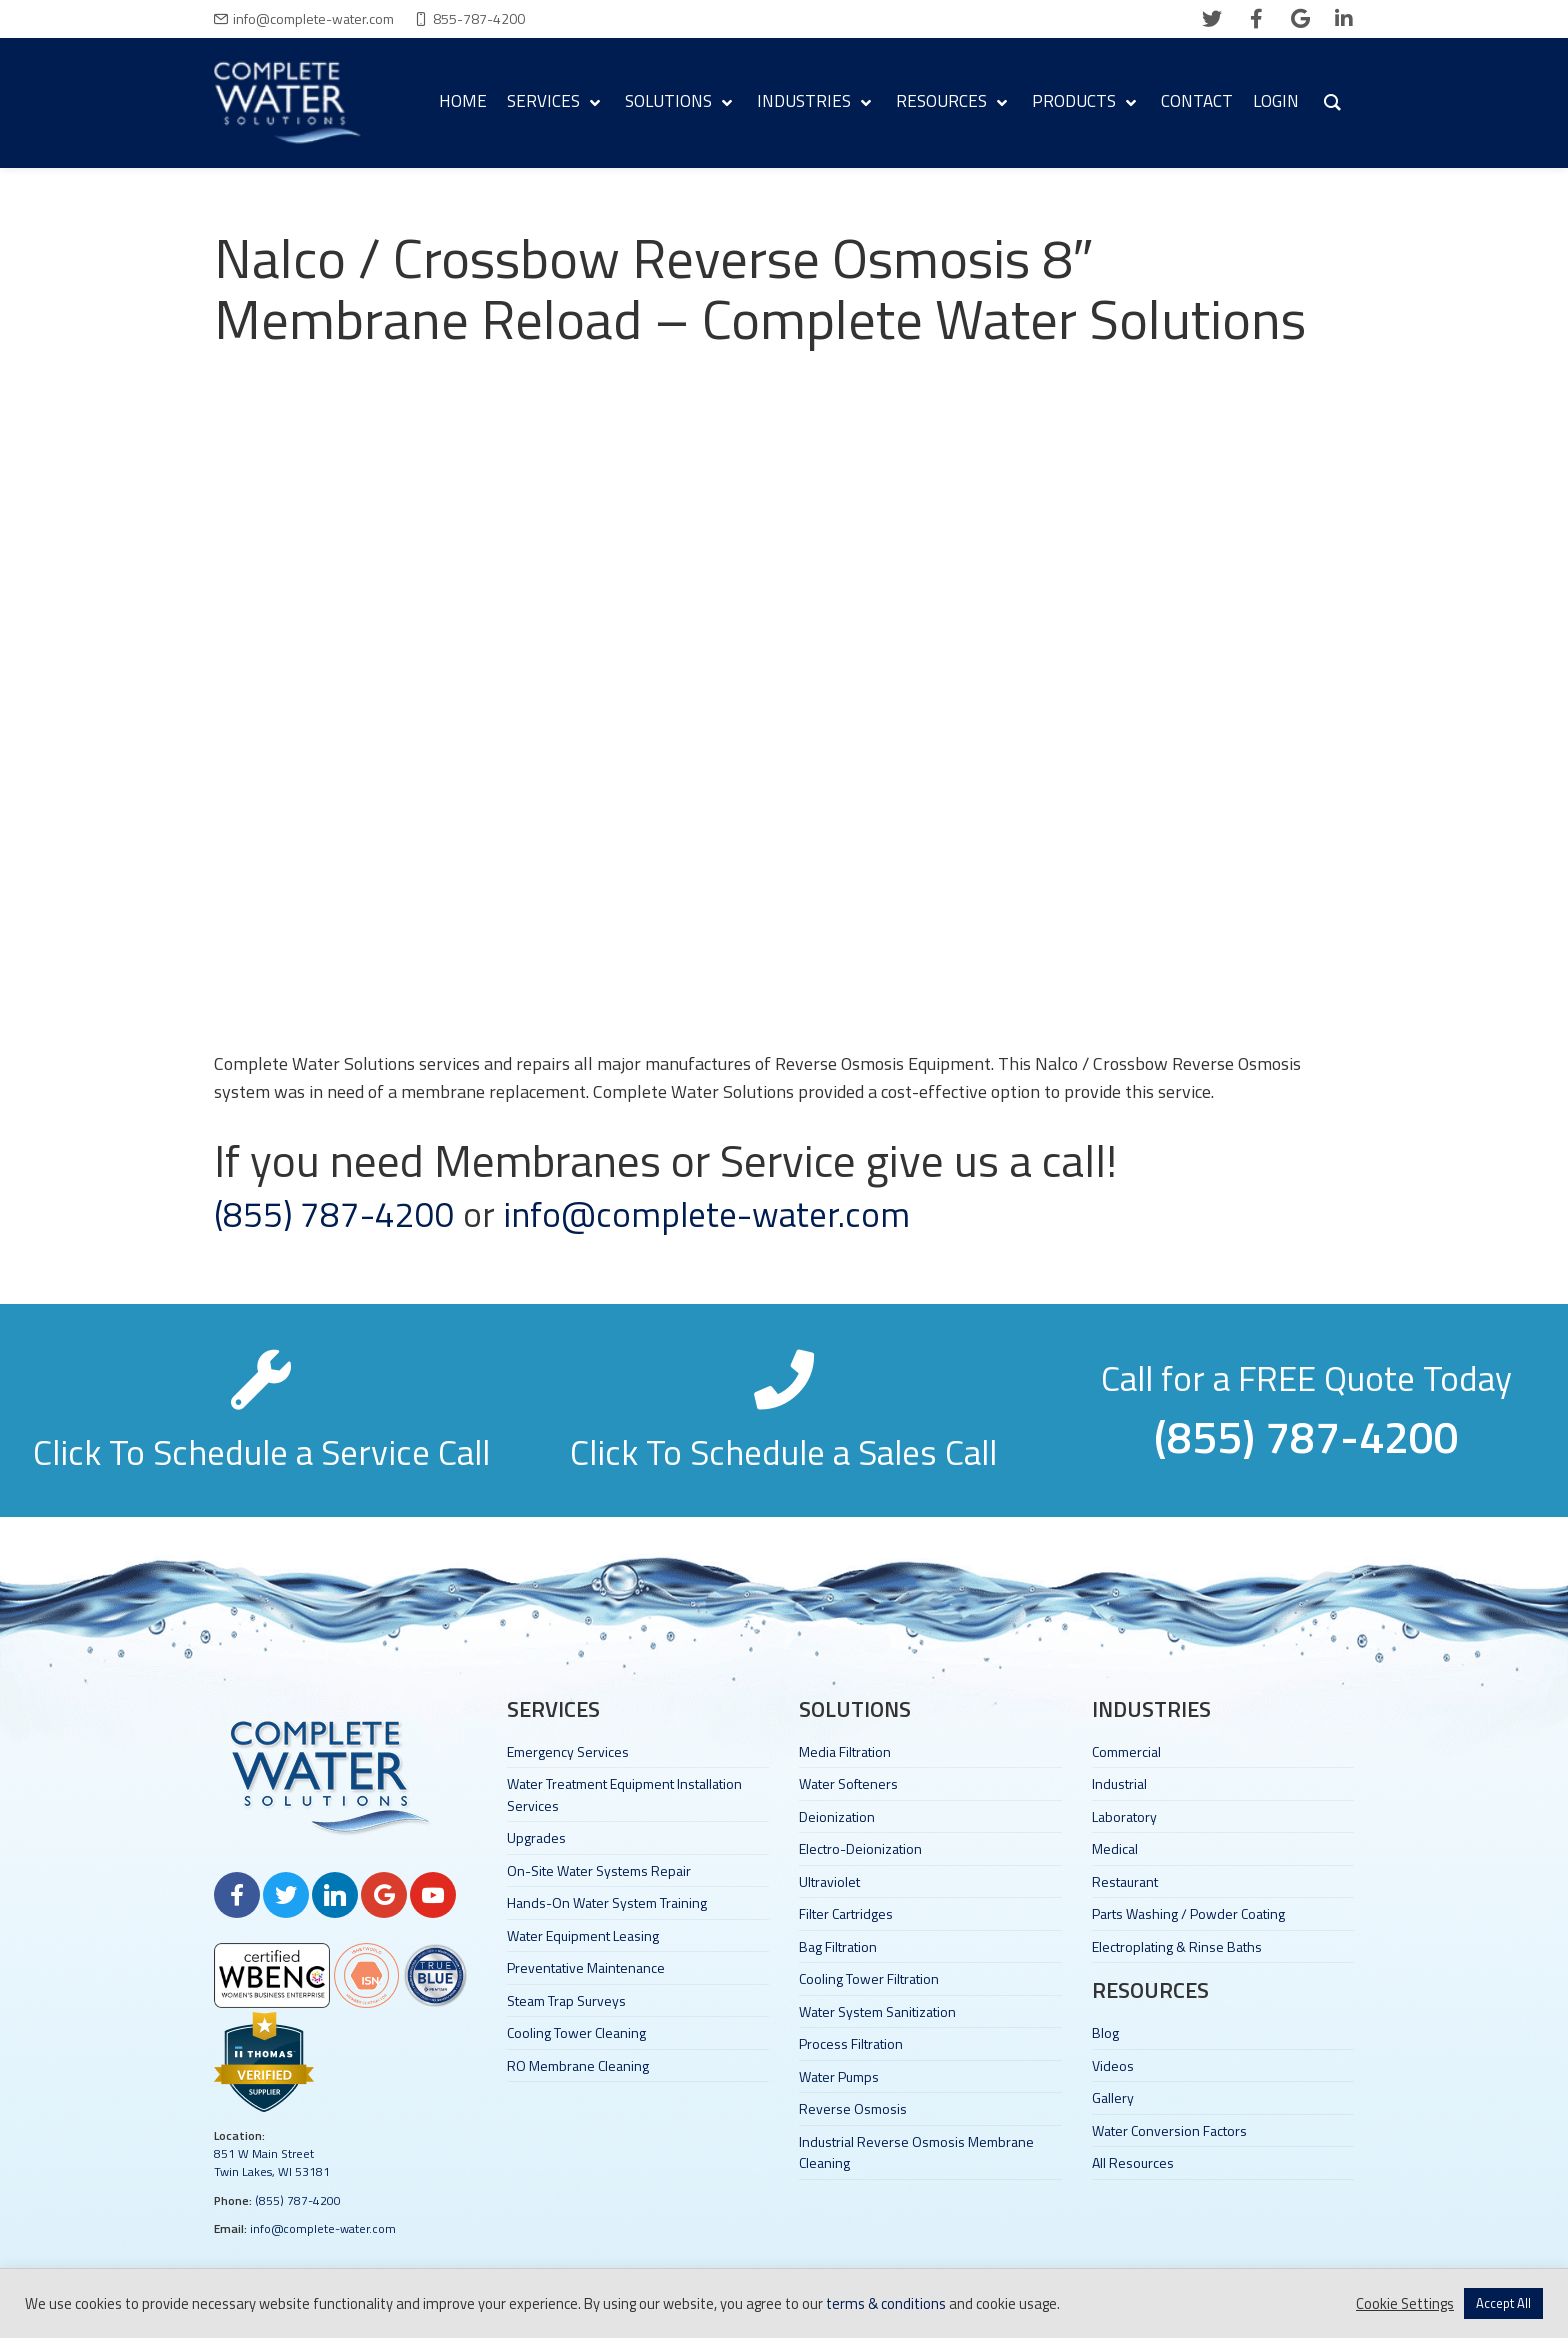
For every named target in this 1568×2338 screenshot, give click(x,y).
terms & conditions (886, 2303)
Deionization (837, 1816)
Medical (1115, 1848)
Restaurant (1125, 1881)
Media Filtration (845, 1751)
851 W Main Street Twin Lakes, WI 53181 (272, 2162)
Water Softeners (848, 1783)
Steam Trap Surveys (566, 2000)
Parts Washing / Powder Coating (1188, 1913)
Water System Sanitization (877, 2011)
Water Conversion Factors (1169, 2130)
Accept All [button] (1503, 2303)
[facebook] (1256, 19)
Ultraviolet (829, 1881)
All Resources (1133, 2162)
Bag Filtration (838, 1946)
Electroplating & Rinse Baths (1177, 1946)
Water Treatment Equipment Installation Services (624, 1794)
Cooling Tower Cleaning (576, 2032)
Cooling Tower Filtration (869, 1978)
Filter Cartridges (846, 1913)
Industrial (1119, 1783)
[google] (1300, 19)
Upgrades (536, 1837)
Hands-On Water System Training (607, 1902)
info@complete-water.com (313, 18)
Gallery (1113, 2097)
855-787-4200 (479, 18)
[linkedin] (1344, 19)
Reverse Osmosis (853, 2108)
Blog (1105, 2032)
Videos (1113, 2065)
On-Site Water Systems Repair (599, 1870)
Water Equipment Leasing (583, 1935)
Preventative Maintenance (586, 1967)
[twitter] (1212, 19)
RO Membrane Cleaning (578, 2065)
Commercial (1126, 1751)
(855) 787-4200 (334, 1214)
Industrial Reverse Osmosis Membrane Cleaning (916, 2152)
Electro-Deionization (860, 1848)
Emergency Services (568, 1751)
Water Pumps (839, 2076)
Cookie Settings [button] (1405, 2304)
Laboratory (1124, 1816)
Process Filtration (851, 2043)
